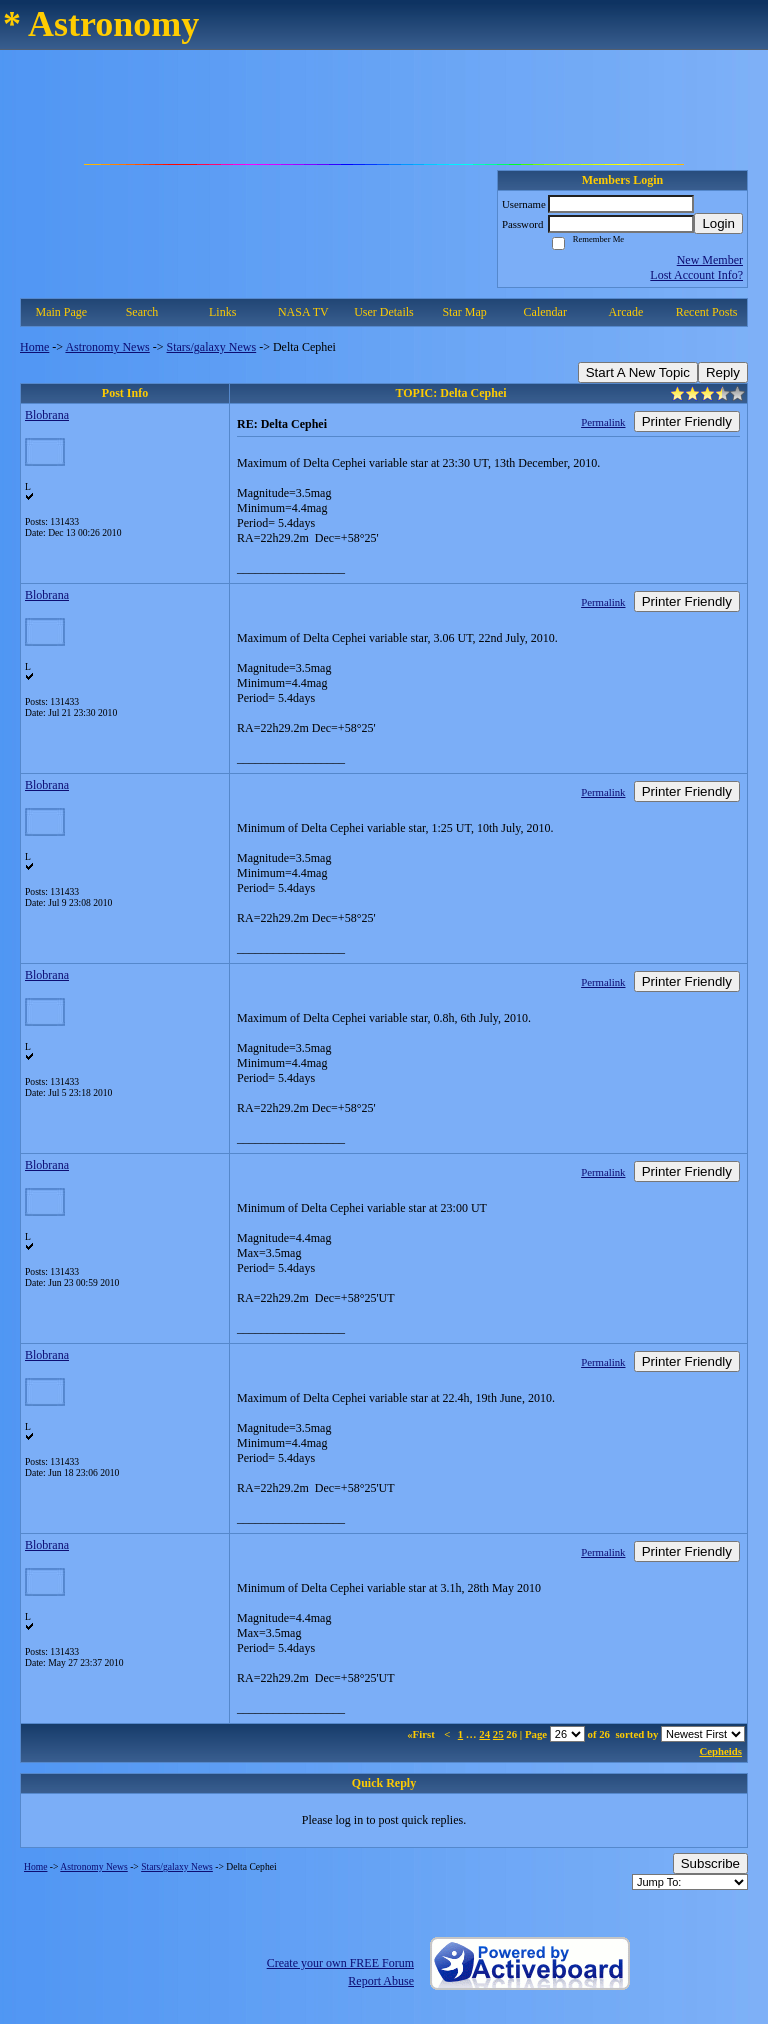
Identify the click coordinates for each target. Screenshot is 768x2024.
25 (498, 1734)
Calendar (545, 312)
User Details (384, 312)
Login (718, 223)
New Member (710, 260)
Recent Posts (707, 312)
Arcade (626, 312)
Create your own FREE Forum (340, 1963)
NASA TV (303, 312)
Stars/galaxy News (212, 347)
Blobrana (47, 415)
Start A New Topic (638, 372)
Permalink (603, 422)
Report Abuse (381, 1981)
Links (222, 312)
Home (34, 347)
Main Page (62, 312)
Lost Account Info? (696, 275)
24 (484, 1734)
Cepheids (720, 1751)
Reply (723, 372)
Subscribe (710, 1863)
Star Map (464, 312)
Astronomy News (107, 347)
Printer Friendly (687, 421)
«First (422, 1734)
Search (142, 312)
